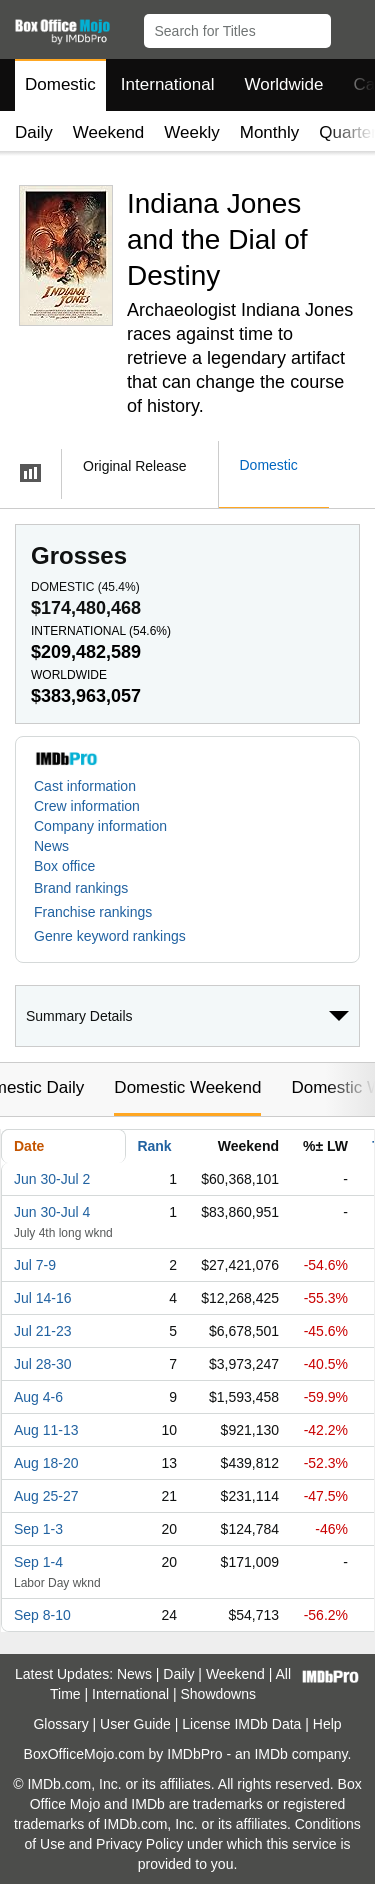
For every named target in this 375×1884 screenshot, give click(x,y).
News (51, 846)
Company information (100, 826)
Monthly (270, 132)
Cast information (85, 786)
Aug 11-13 (46, 1430)
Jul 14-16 (43, 1298)
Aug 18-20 (46, 1463)
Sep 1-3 (38, 1529)
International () (101, 631)
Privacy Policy (139, 1844)
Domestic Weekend (187, 1087)
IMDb (270, 1754)
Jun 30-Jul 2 (52, 1179)
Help (327, 1724)
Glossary (60, 1724)
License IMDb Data (241, 1724)
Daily (34, 132)
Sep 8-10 (42, 1615)
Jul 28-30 (43, 1364)
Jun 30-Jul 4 (52, 1212)
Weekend (109, 132)
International (168, 84)
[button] (350, 27)
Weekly (191, 132)
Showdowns (219, 1694)
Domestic (60, 84)
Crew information (87, 806)
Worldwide (283, 84)
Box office (64, 866)
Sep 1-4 (38, 1562)
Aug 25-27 (46, 1496)
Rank (154, 1146)
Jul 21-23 (43, 1331)
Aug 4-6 (38, 1397)
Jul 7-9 (35, 1265)
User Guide (135, 1724)
